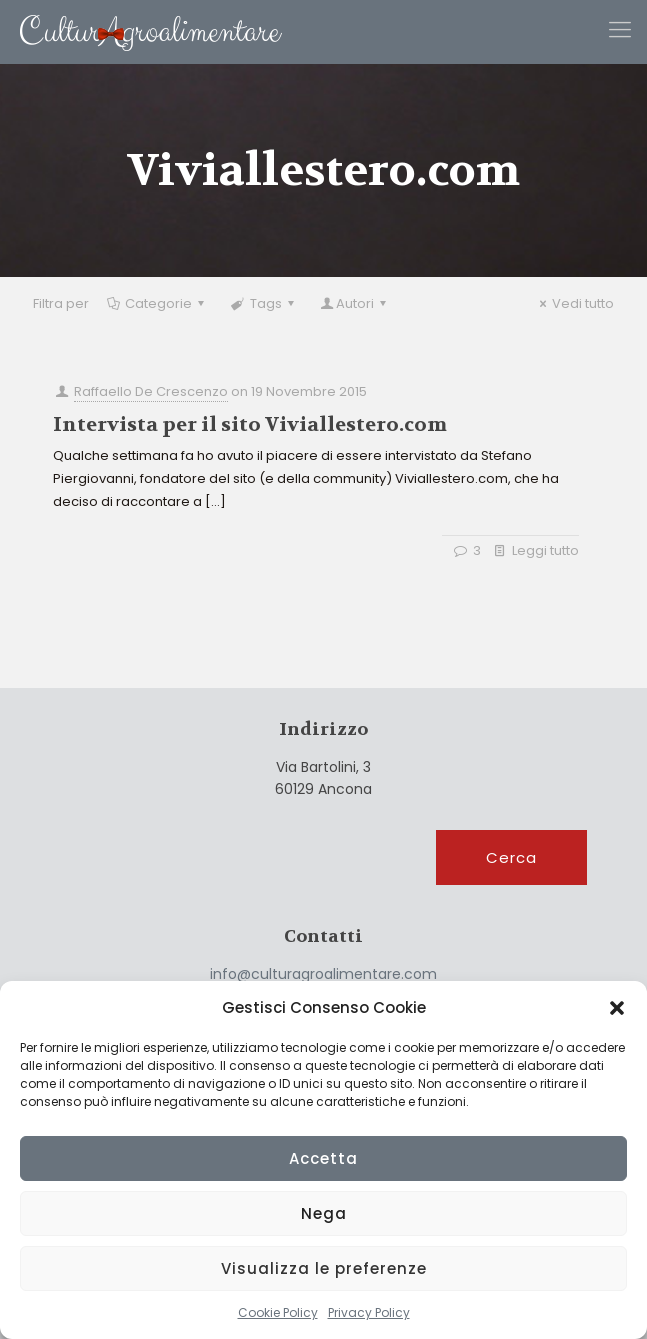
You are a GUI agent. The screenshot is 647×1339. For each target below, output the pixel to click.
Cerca (511, 857)
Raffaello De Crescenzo (151, 391)
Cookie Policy (278, 1312)
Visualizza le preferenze (324, 1268)
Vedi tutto (574, 303)
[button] (617, 1008)
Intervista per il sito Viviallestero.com (250, 424)
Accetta (323, 1158)
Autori (355, 303)
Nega (324, 1213)
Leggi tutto (545, 550)
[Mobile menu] (620, 30)
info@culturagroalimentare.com (323, 974)
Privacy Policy (369, 1312)
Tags (263, 303)
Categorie (157, 303)
